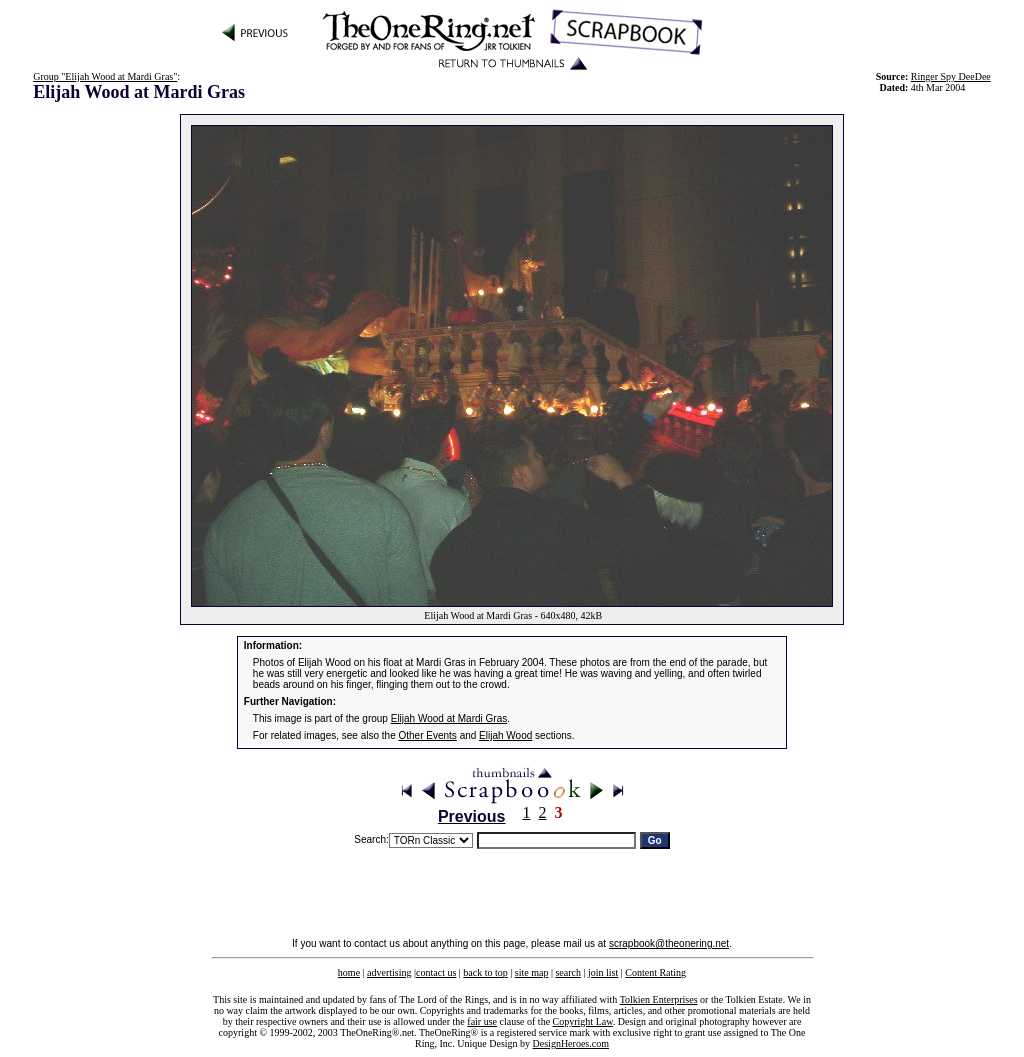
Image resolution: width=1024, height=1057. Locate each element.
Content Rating (655, 972)
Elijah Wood (505, 735)
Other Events (428, 735)
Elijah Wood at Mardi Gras (449, 718)
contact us (436, 972)
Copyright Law (583, 1021)
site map (532, 972)
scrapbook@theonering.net (669, 943)
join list (603, 972)
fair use (482, 1021)
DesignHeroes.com (571, 1043)
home (349, 972)
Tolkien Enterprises (659, 999)
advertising (389, 972)
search (568, 972)
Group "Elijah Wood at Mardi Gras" (105, 76)
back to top (485, 972)
